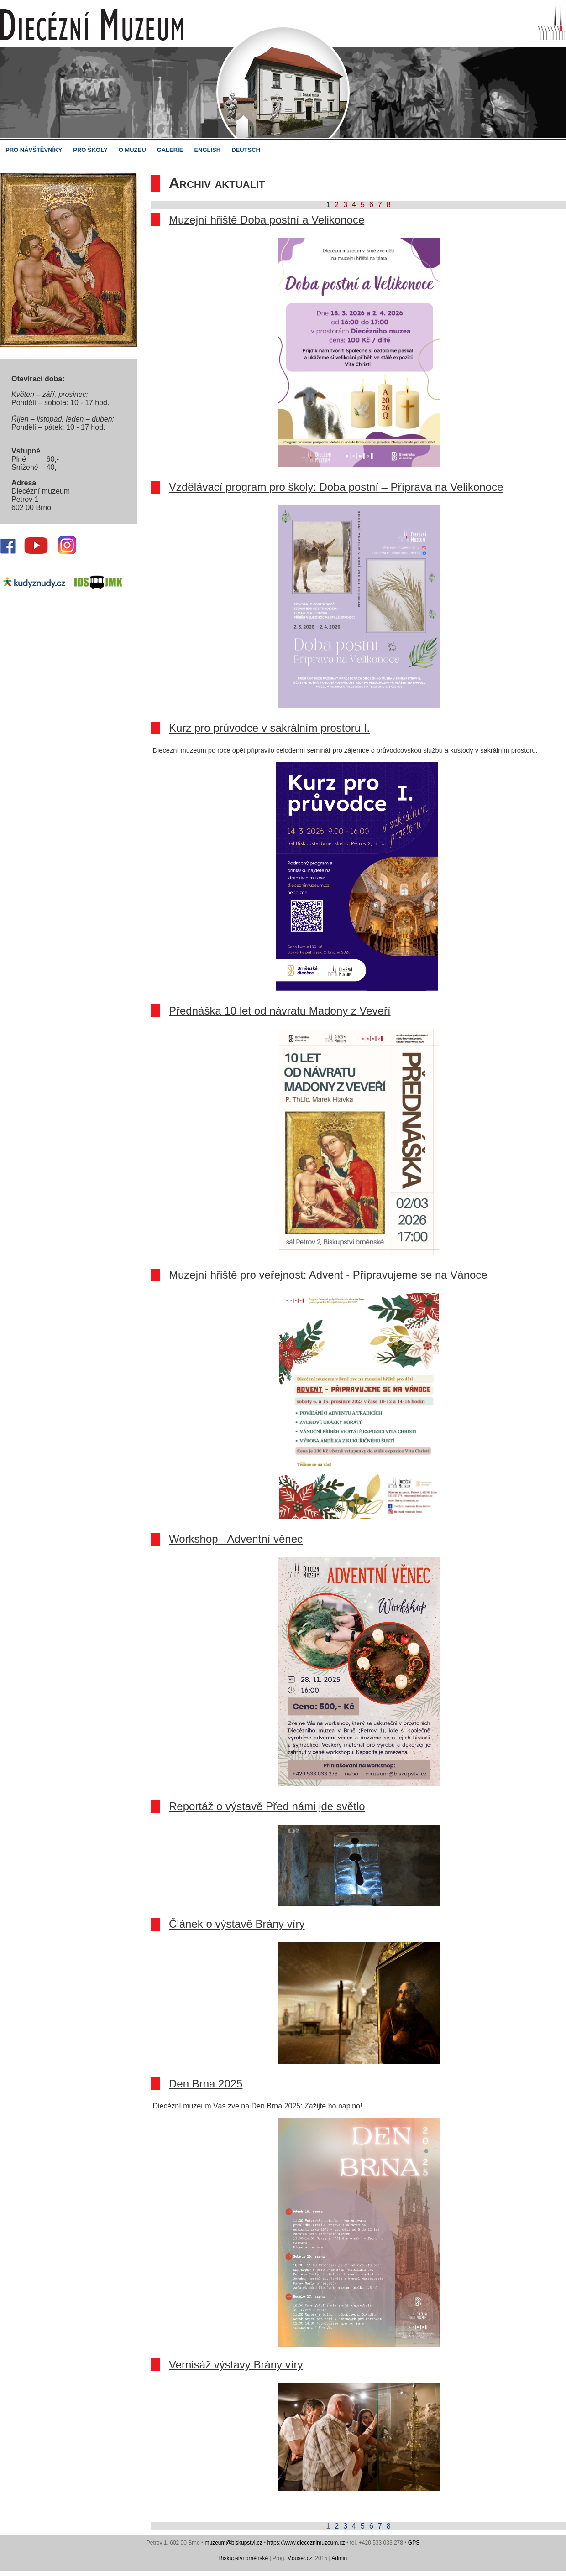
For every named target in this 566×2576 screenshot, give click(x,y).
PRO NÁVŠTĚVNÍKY (33, 149)
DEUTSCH (245, 149)
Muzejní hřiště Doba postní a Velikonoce (266, 219)
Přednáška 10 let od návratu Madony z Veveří (280, 1010)
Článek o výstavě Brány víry (236, 1924)
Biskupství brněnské (243, 2558)
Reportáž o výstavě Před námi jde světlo (267, 1806)
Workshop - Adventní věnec (236, 1539)
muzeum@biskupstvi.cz (233, 2543)
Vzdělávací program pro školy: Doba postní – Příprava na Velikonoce (336, 487)
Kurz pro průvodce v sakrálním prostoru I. (269, 728)
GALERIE (170, 149)
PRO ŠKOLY (90, 149)
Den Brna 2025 (205, 2083)
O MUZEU (132, 149)
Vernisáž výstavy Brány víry (236, 2364)
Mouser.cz (299, 2558)
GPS (413, 2543)
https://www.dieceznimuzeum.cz (306, 2543)
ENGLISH (207, 149)
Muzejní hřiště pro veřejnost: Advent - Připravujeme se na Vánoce (328, 1275)
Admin (339, 2558)
